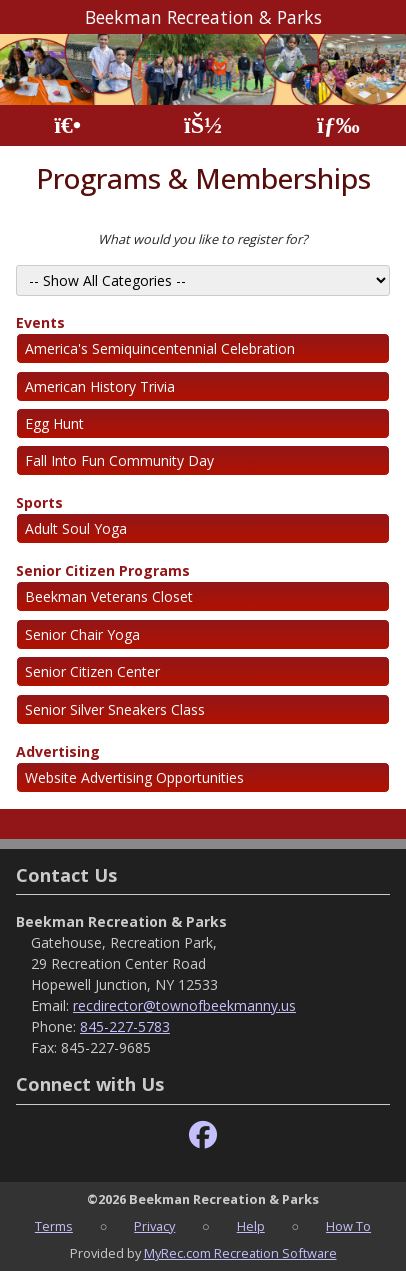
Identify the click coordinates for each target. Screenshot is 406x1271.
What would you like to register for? (203, 239)
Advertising (58, 751)
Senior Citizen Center (92, 671)
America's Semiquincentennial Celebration (160, 348)
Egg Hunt (54, 423)
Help (251, 1226)
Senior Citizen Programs (103, 570)
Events (40, 322)
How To (348, 1226)
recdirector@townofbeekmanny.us (184, 1005)
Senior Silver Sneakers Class (115, 709)
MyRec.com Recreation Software (240, 1253)
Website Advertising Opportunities (134, 777)
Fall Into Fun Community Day (119, 460)
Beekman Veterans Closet (109, 596)
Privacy (154, 1226)
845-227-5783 (125, 1026)
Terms (54, 1226)
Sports (39, 502)
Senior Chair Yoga (82, 634)
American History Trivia (100, 386)
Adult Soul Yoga (76, 528)
